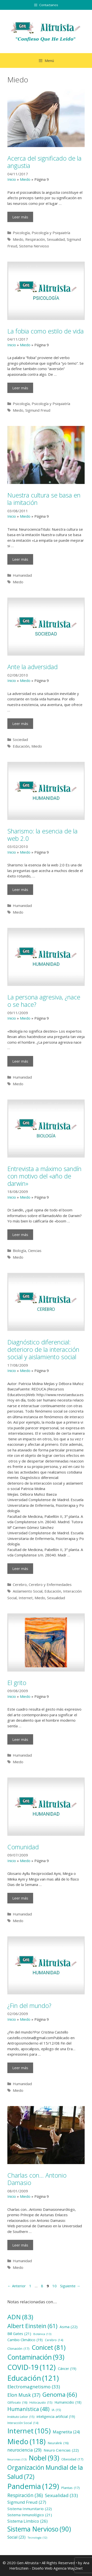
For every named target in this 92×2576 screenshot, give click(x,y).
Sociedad (20, 739)
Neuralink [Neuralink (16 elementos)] (58, 2443)
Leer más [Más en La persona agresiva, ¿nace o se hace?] (20, 1061)
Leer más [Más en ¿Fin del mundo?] (20, 2067)
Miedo (25, 179)
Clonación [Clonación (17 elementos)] (18, 2348)
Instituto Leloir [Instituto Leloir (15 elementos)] (20, 2417)
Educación (21, 746)
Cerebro (20, 1584)
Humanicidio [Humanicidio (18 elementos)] (67, 2402)
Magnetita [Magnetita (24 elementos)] (66, 2432)
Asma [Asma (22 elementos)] (69, 2327)
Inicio (11, 179)
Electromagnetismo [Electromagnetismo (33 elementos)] (33, 2386)
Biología (19, 1250)
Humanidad (22, 575)
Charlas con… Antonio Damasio (36, 2179)
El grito (16, 1682)
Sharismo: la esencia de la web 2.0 (42, 835)
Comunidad (23, 1847)
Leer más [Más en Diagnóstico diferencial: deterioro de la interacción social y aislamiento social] (20, 1568)
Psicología (21, 232)
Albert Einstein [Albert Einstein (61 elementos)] (32, 2326)
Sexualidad (56, 239)
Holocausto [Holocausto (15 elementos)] (40, 2402)
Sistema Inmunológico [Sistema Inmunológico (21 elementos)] (29, 2514)
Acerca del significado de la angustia (44, 162)
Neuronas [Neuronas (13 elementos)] (16, 2459)
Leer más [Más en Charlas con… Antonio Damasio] (20, 2245)
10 (55, 2285)
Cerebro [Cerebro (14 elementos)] (54, 2340)
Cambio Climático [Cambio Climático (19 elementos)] (25, 2339)
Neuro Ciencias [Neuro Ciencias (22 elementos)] (61, 2450)
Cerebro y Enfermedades (50, 1584)
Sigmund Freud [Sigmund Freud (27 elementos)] (26, 2502)
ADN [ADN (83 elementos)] (20, 2317)
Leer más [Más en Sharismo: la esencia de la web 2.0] (20, 889)
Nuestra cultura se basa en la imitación (43, 499)
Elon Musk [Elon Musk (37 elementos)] (23, 2394)
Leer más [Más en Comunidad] (20, 1898)
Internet (26, 1597)
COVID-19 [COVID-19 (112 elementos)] (31, 2367)
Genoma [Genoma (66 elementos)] (59, 2394)
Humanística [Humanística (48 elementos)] (28, 2409)
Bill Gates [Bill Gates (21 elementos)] (19, 2333)
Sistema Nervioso (34, 245)
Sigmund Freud (37, 410)
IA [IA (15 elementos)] (56, 2410)
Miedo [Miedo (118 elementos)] (26, 2441)
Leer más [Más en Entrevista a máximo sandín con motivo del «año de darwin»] (20, 1234)
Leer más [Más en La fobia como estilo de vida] (20, 387)
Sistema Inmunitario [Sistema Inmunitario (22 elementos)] (29, 2509)
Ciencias (34, 1250)
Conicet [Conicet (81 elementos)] (49, 2347)
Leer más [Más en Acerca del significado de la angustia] (20, 216)
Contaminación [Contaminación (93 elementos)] (35, 2357)
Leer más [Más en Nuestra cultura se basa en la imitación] (20, 559)
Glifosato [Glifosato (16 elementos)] (17, 2402)
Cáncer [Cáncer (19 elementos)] (67, 2368)
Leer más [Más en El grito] (20, 1739)
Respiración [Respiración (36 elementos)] (25, 2495)
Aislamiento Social (27, 1591)
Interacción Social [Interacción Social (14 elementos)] (23, 2423)
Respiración (35, 239)
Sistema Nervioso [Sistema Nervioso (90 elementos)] (39, 2529)
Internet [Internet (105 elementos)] (29, 2431)
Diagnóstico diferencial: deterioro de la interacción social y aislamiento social (43, 1349)
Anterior (16, 2285)
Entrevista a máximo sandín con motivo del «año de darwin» (44, 1176)
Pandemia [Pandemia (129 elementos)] (33, 2486)
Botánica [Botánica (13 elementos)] (42, 2334)
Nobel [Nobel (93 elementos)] (44, 2458)
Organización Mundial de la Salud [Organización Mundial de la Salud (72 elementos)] (45, 2472)
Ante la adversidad (32, 667)
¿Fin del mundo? (29, 2005)
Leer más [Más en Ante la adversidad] (20, 723)
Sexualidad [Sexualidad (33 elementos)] (61, 2495)
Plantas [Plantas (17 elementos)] (70, 2487)
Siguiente (70, 2285)
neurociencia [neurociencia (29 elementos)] (24, 2450)
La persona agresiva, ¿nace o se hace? (43, 1001)
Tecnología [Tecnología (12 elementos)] (37, 2538)
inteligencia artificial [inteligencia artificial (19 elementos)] (56, 2416)
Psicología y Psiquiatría (51, 232)
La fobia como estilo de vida (45, 331)
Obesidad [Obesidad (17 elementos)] (72, 2459)
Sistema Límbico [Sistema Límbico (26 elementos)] (27, 2521)
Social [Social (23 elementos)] (16, 2537)
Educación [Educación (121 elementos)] (33, 2378)
